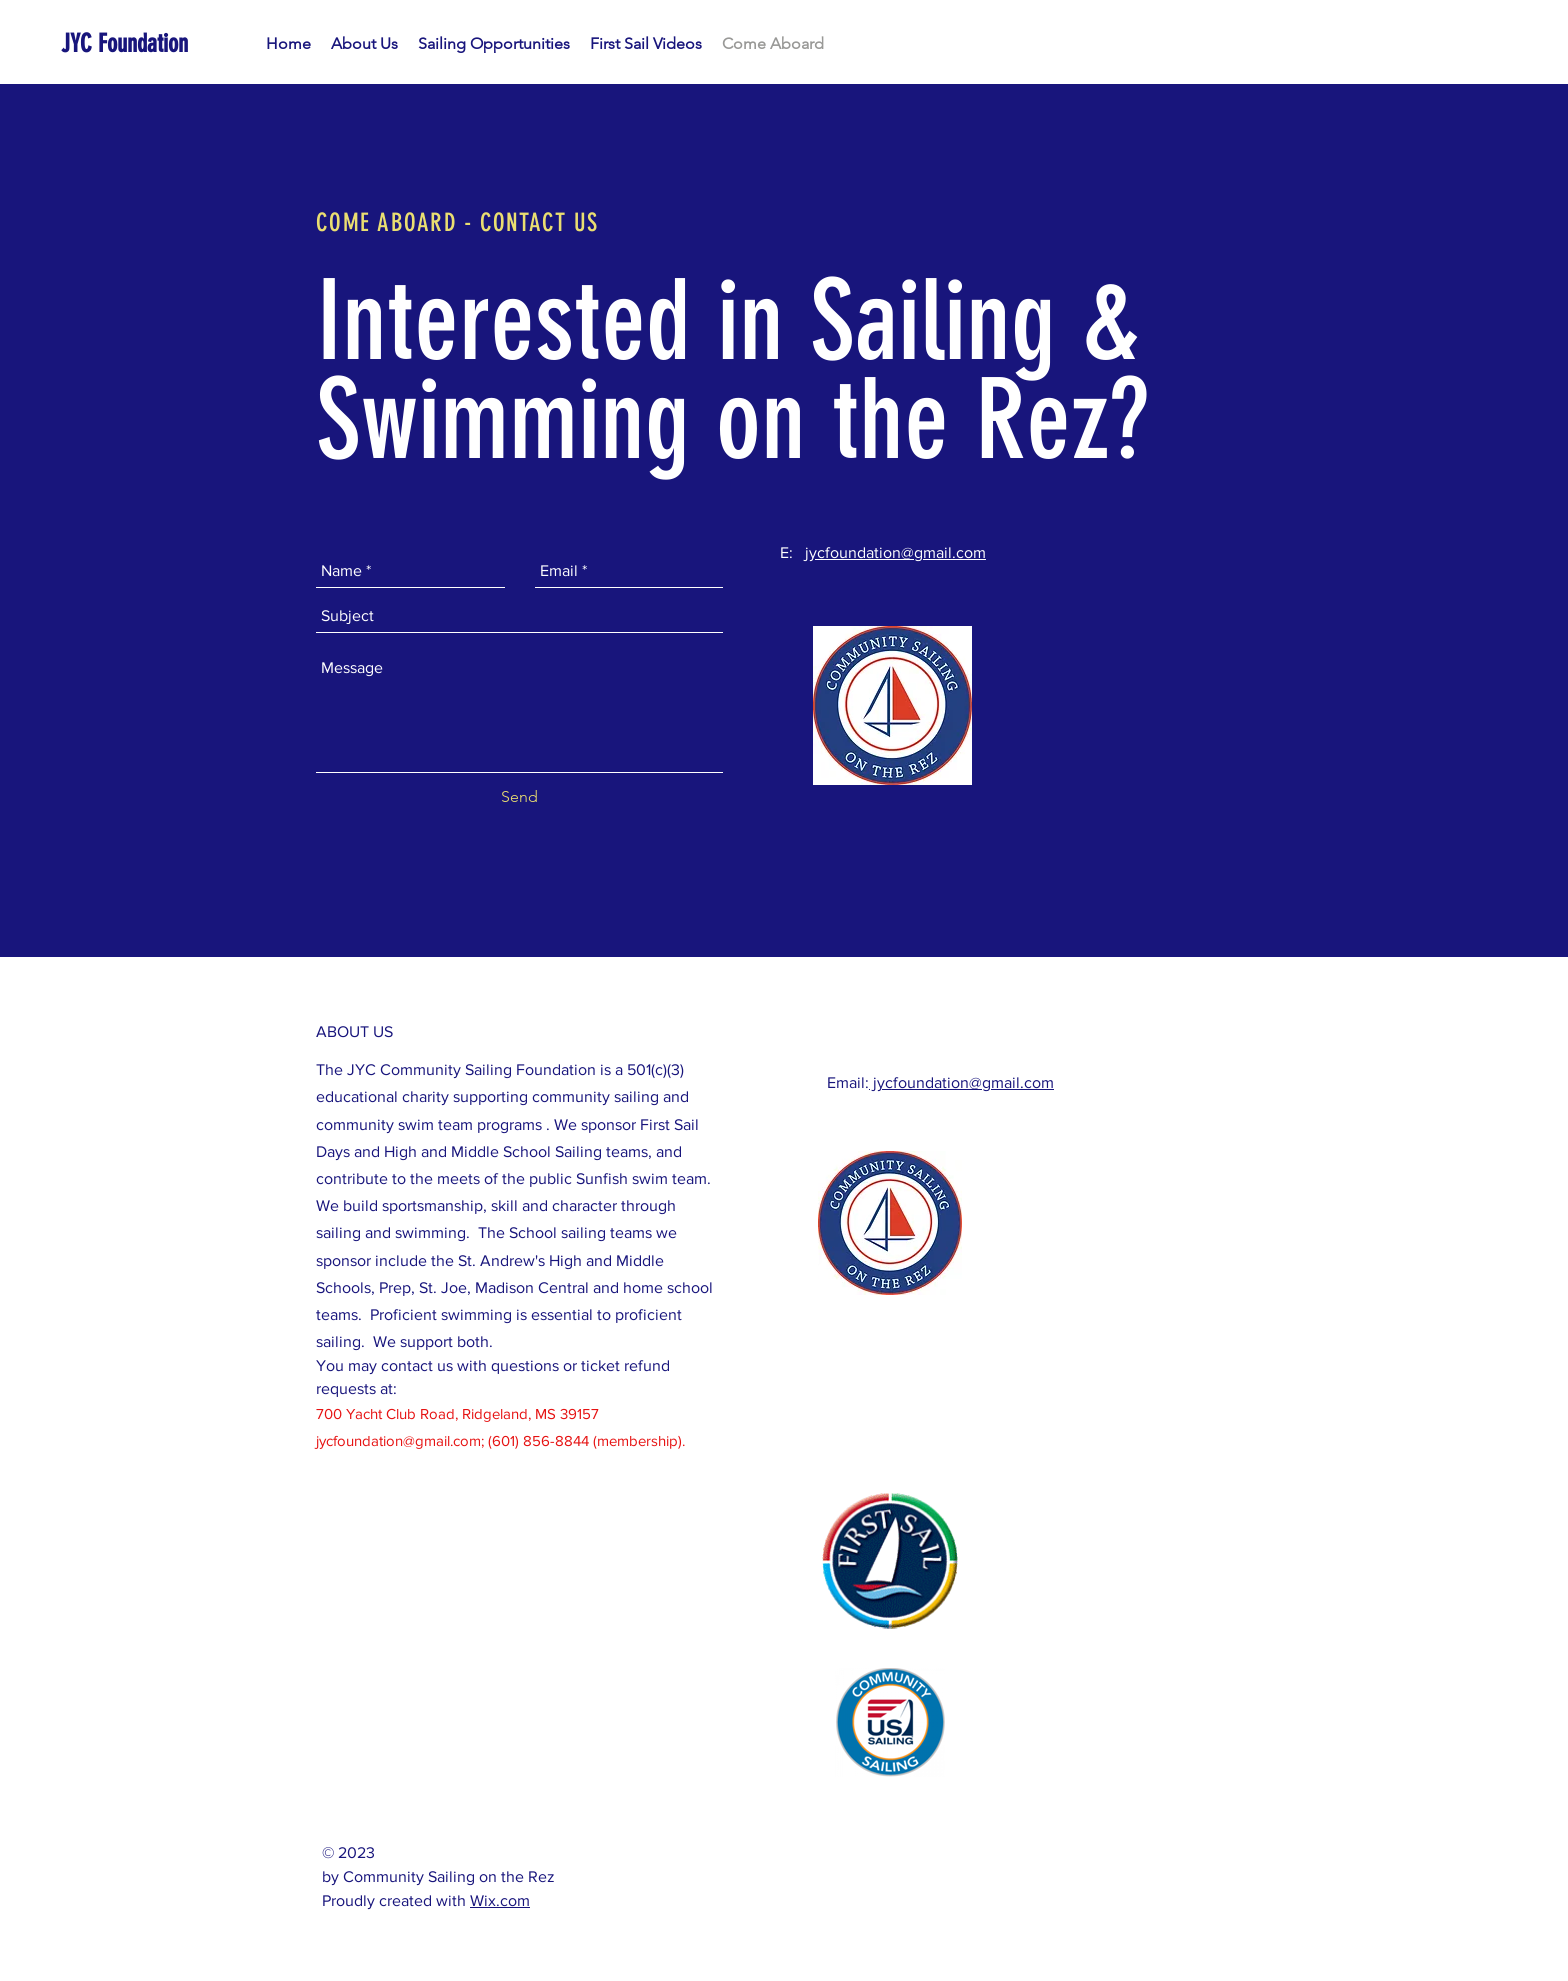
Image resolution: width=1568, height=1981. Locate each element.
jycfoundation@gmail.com (895, 552)
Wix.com (500, 1900)
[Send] (519, 797)
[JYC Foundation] (157, 43)
